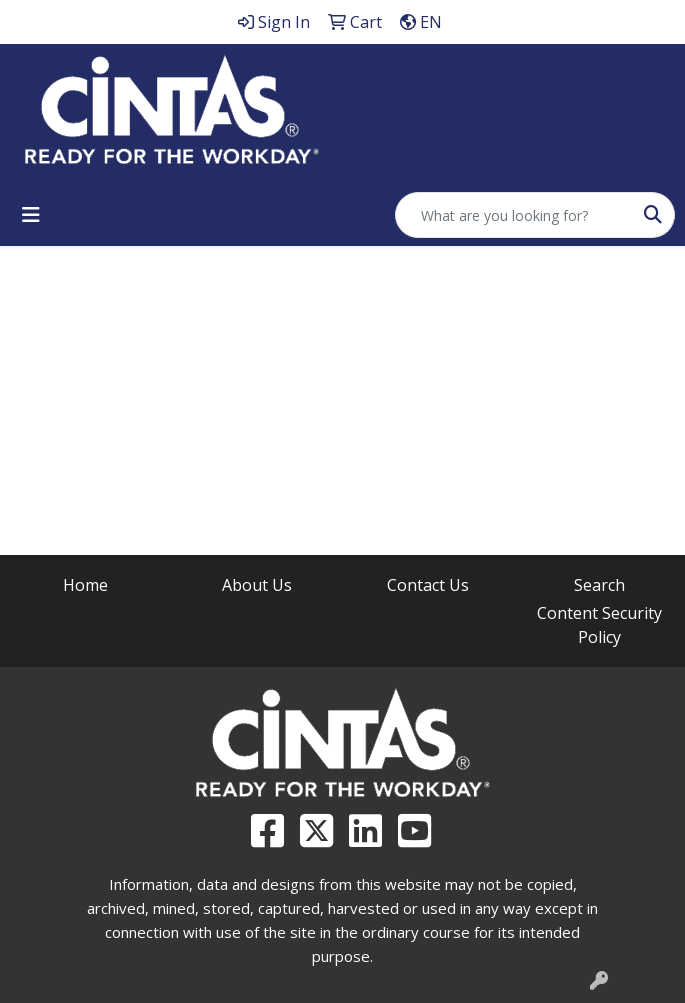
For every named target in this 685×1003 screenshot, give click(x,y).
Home (85, 585)
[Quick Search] (514, 215)
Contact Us (428, 585)
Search (599, 585)
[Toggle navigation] (31, 215)
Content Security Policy (599, 625)
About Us (257, 585)
